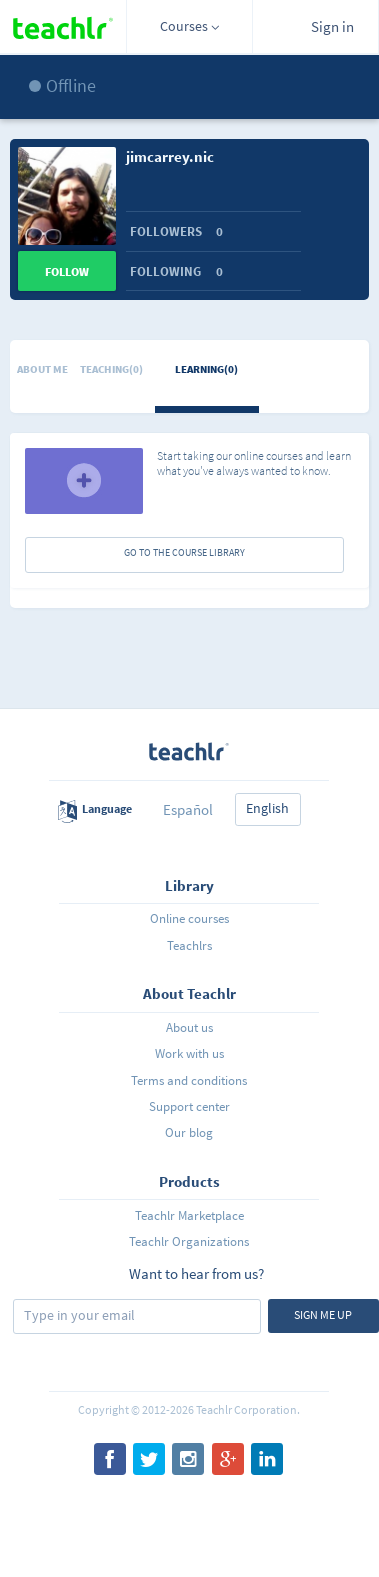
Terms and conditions (189, 1080)
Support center (189, 1106)
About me (42, 369)
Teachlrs (189, 945)
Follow (67, 271)
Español (188, 809)
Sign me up (323, 1314)
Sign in (332, 26)
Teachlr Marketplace (189, 1215)
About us (189, 1027)
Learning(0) (206, 369)
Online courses (189, 918)
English (267, 808)
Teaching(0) (111, 369)
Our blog (189, 1132)
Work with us (189, 1053)
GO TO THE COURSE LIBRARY (184, 552)
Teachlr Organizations (189, 1241)
